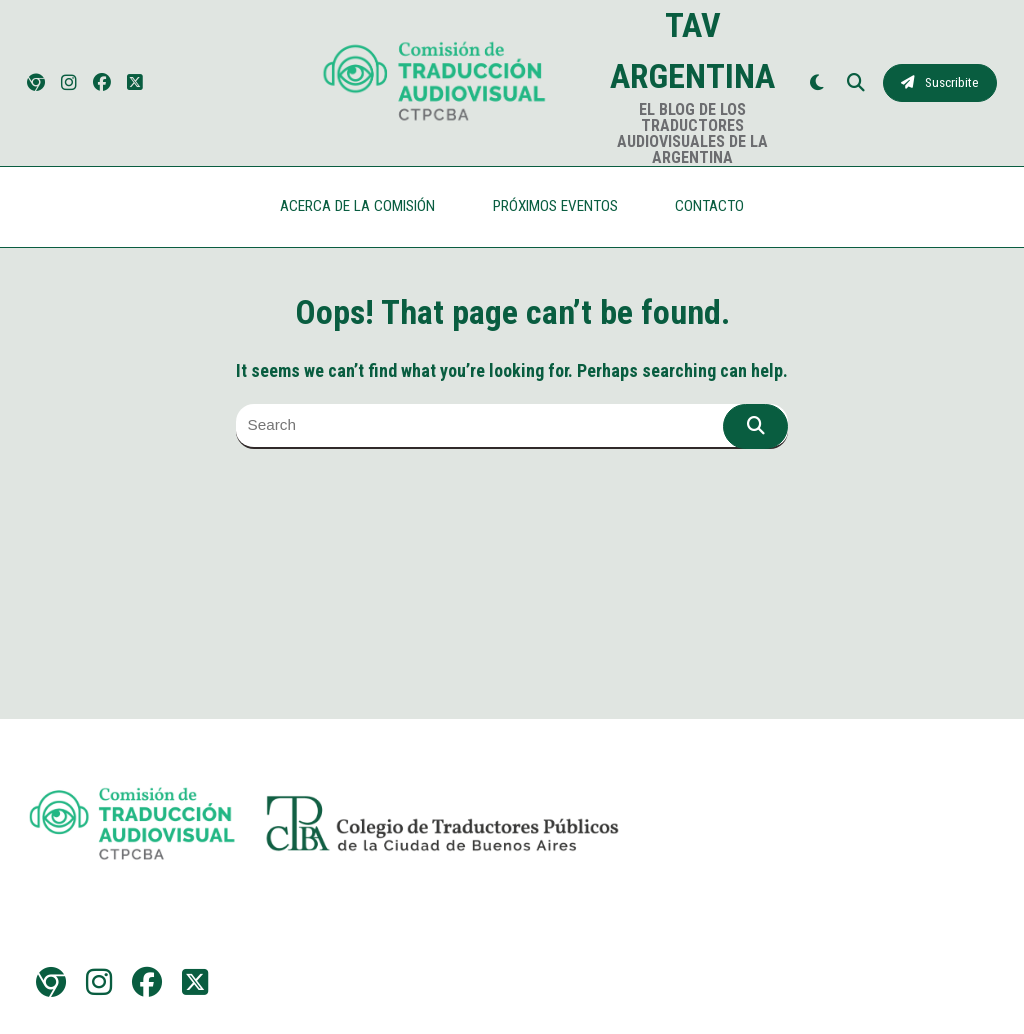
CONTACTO (709, 206)
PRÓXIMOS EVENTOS (555, 206)
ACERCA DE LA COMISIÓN (357, 206)
